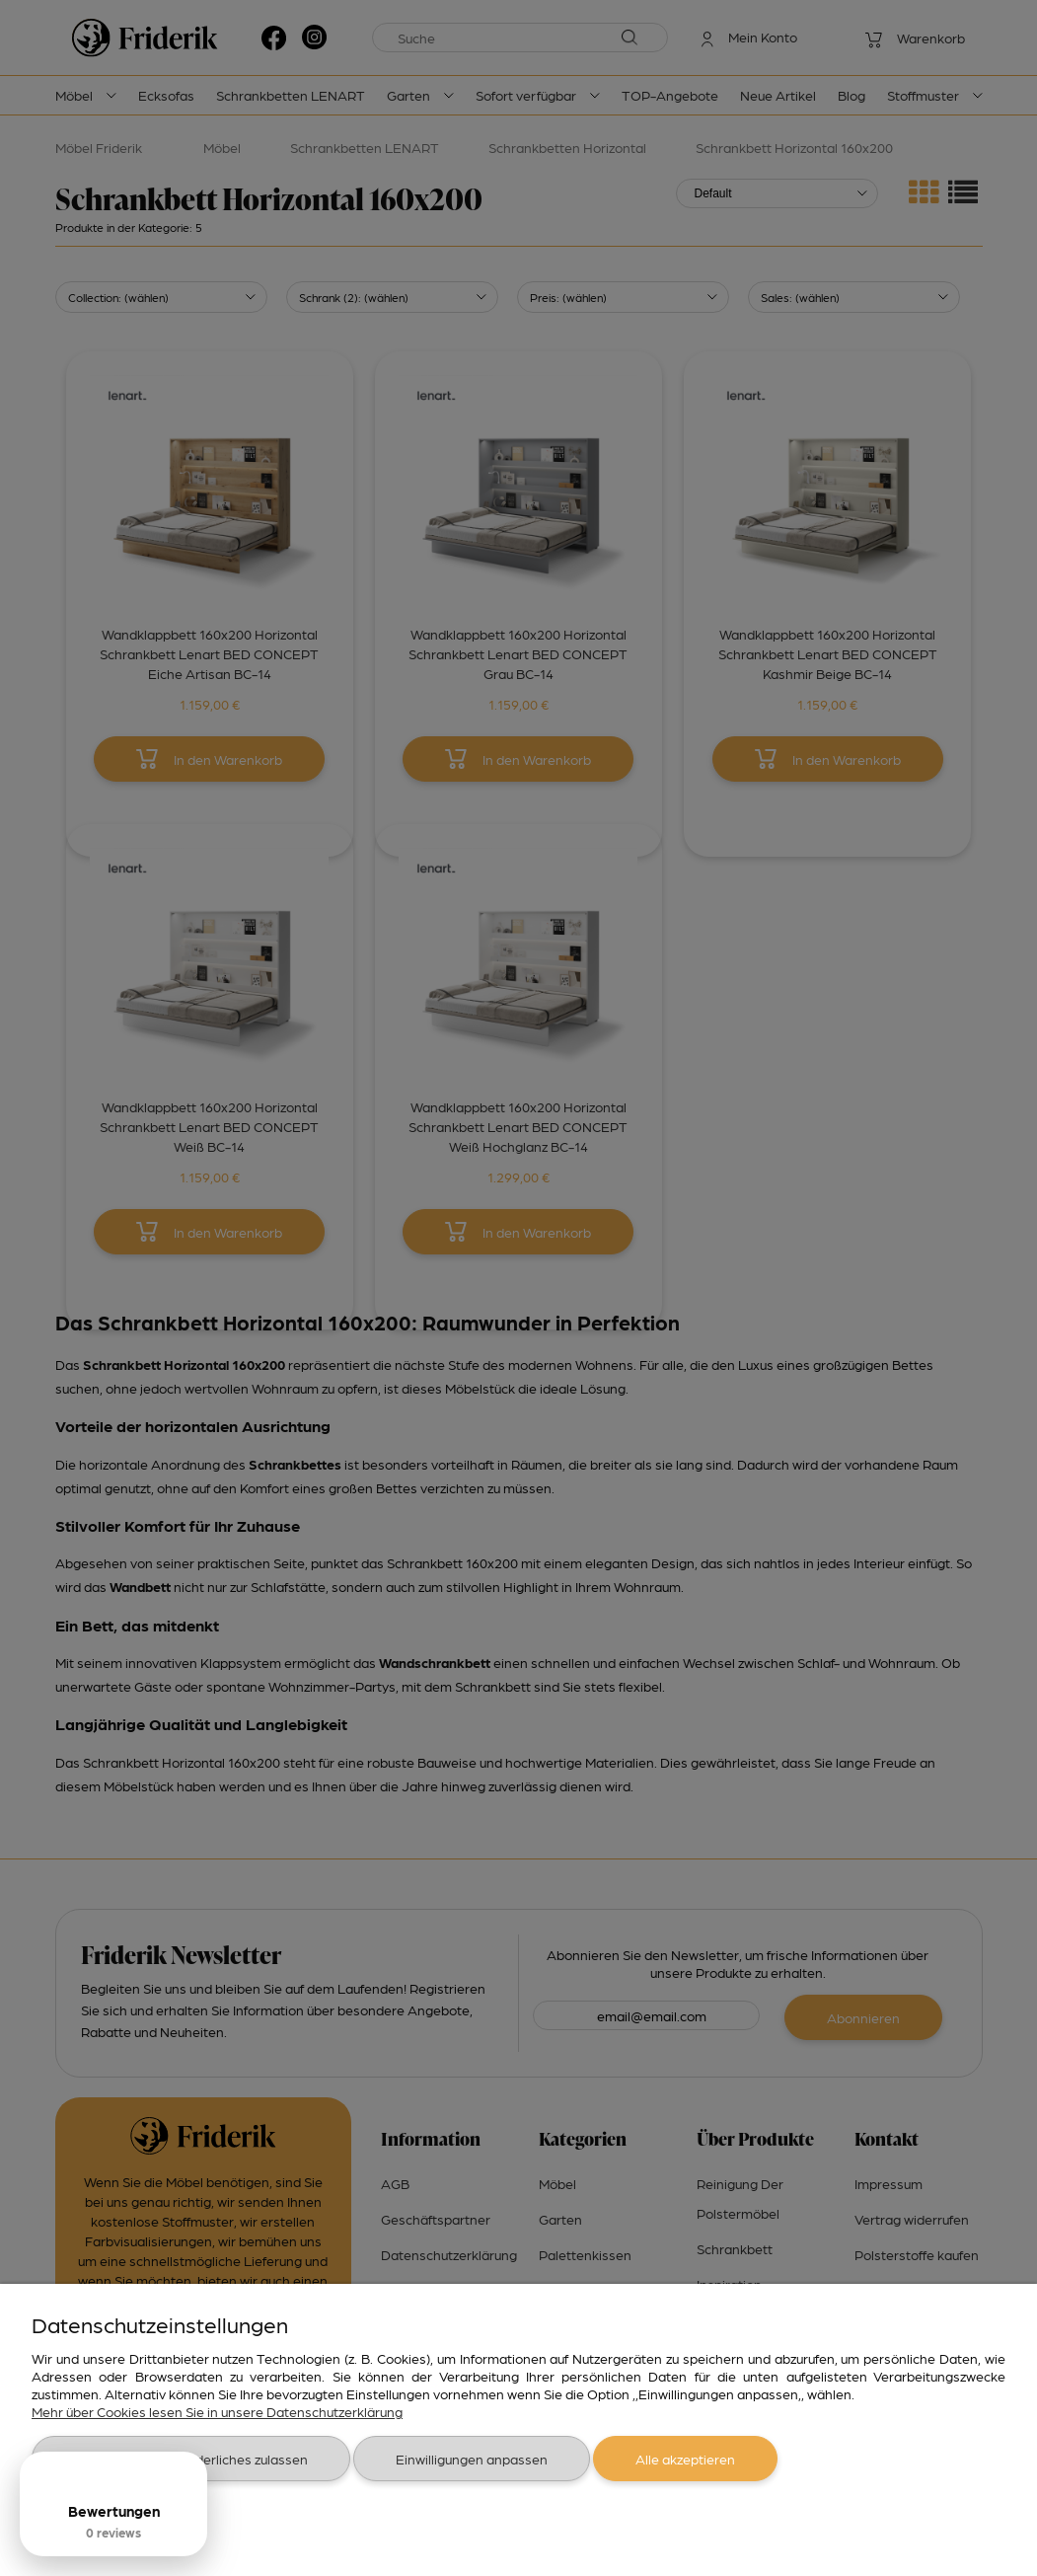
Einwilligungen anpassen (472, 2458)
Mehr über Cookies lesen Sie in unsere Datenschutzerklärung (217, 2411)
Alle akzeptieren (685, 2458)
